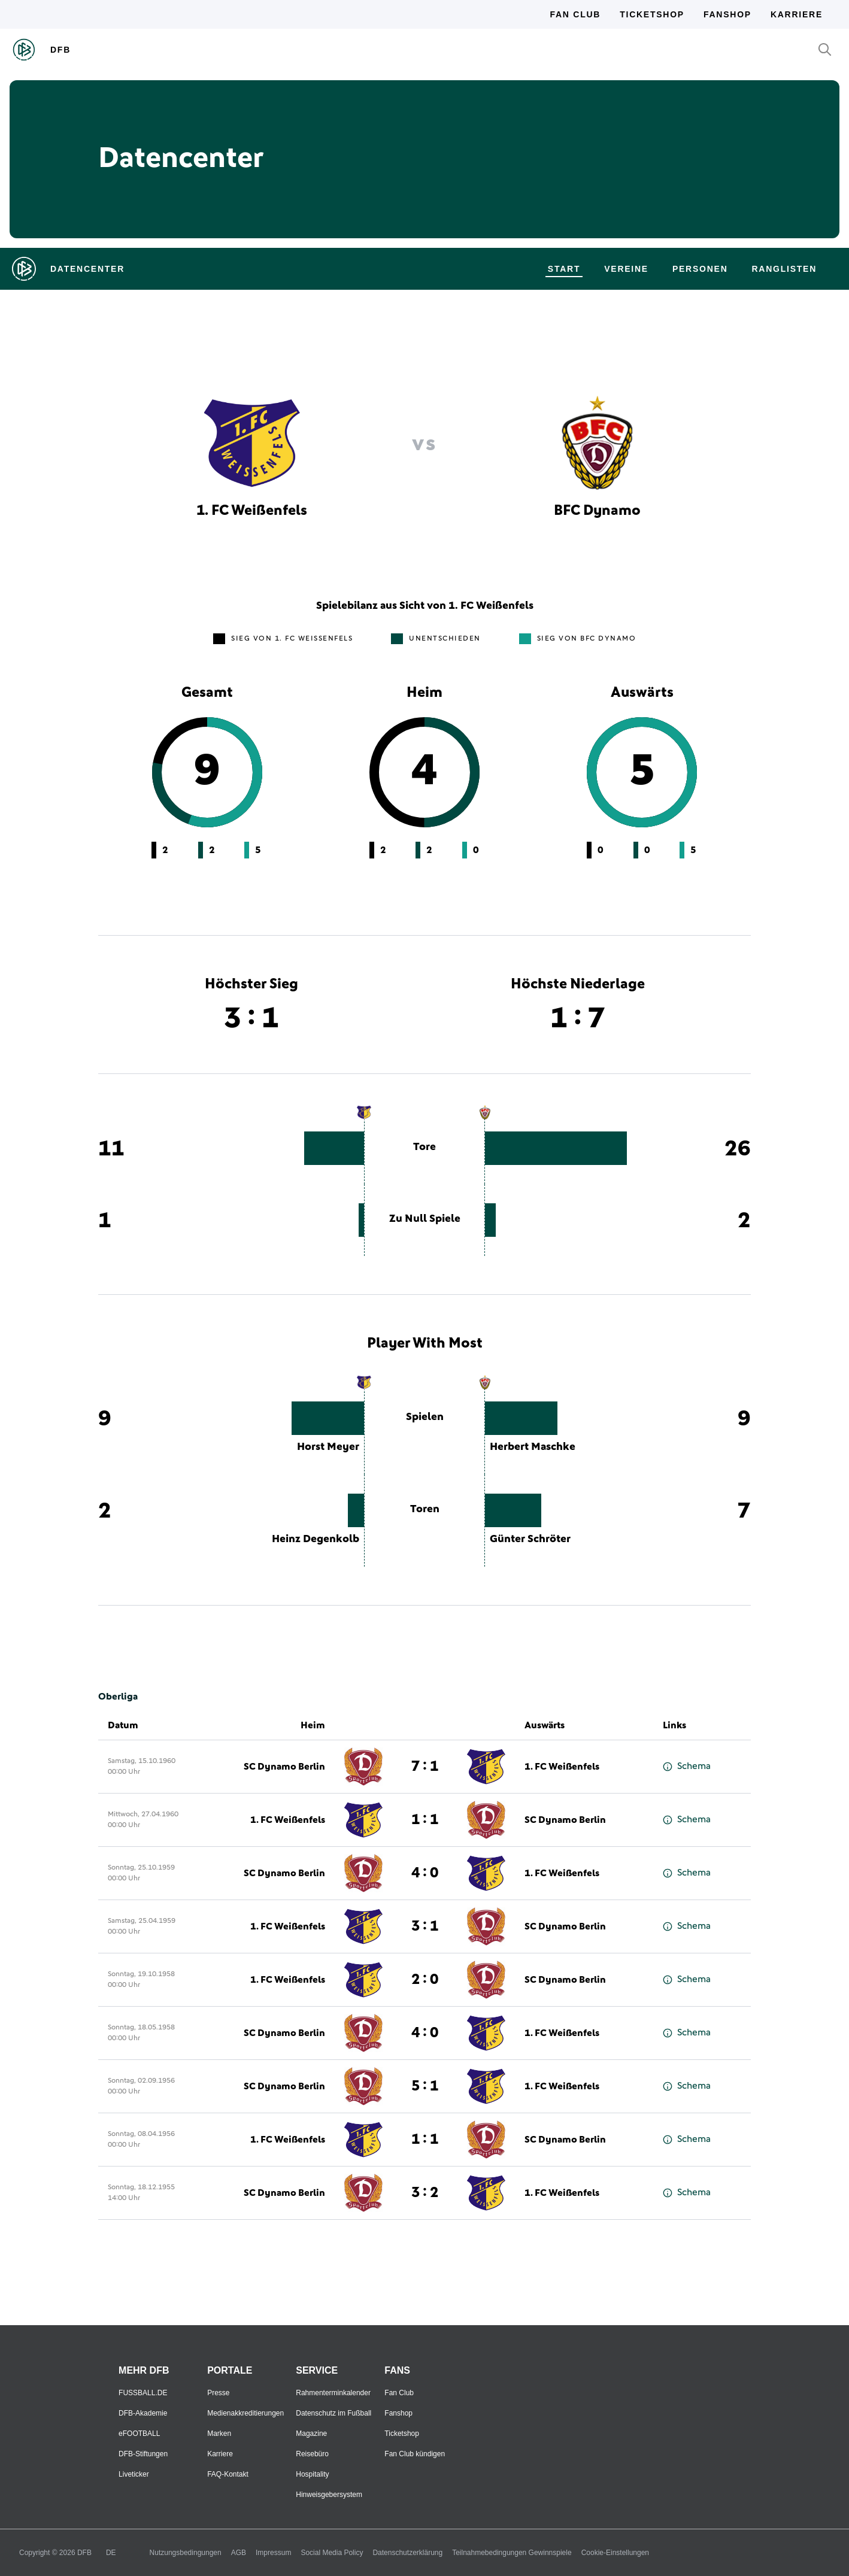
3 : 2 (424, 2193)
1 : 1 (424, 1820)
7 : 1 (424, 1766)
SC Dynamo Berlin (284, 1766)
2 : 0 (424, 1980)
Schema (687, 1766)
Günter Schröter (530, 1539)
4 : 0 (424, 1873)
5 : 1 (424, 2086)
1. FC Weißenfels (561, 1766)
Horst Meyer (328, 1447)
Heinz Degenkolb (315, 1539)
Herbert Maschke (532, 1447)
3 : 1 (424, 1926)
